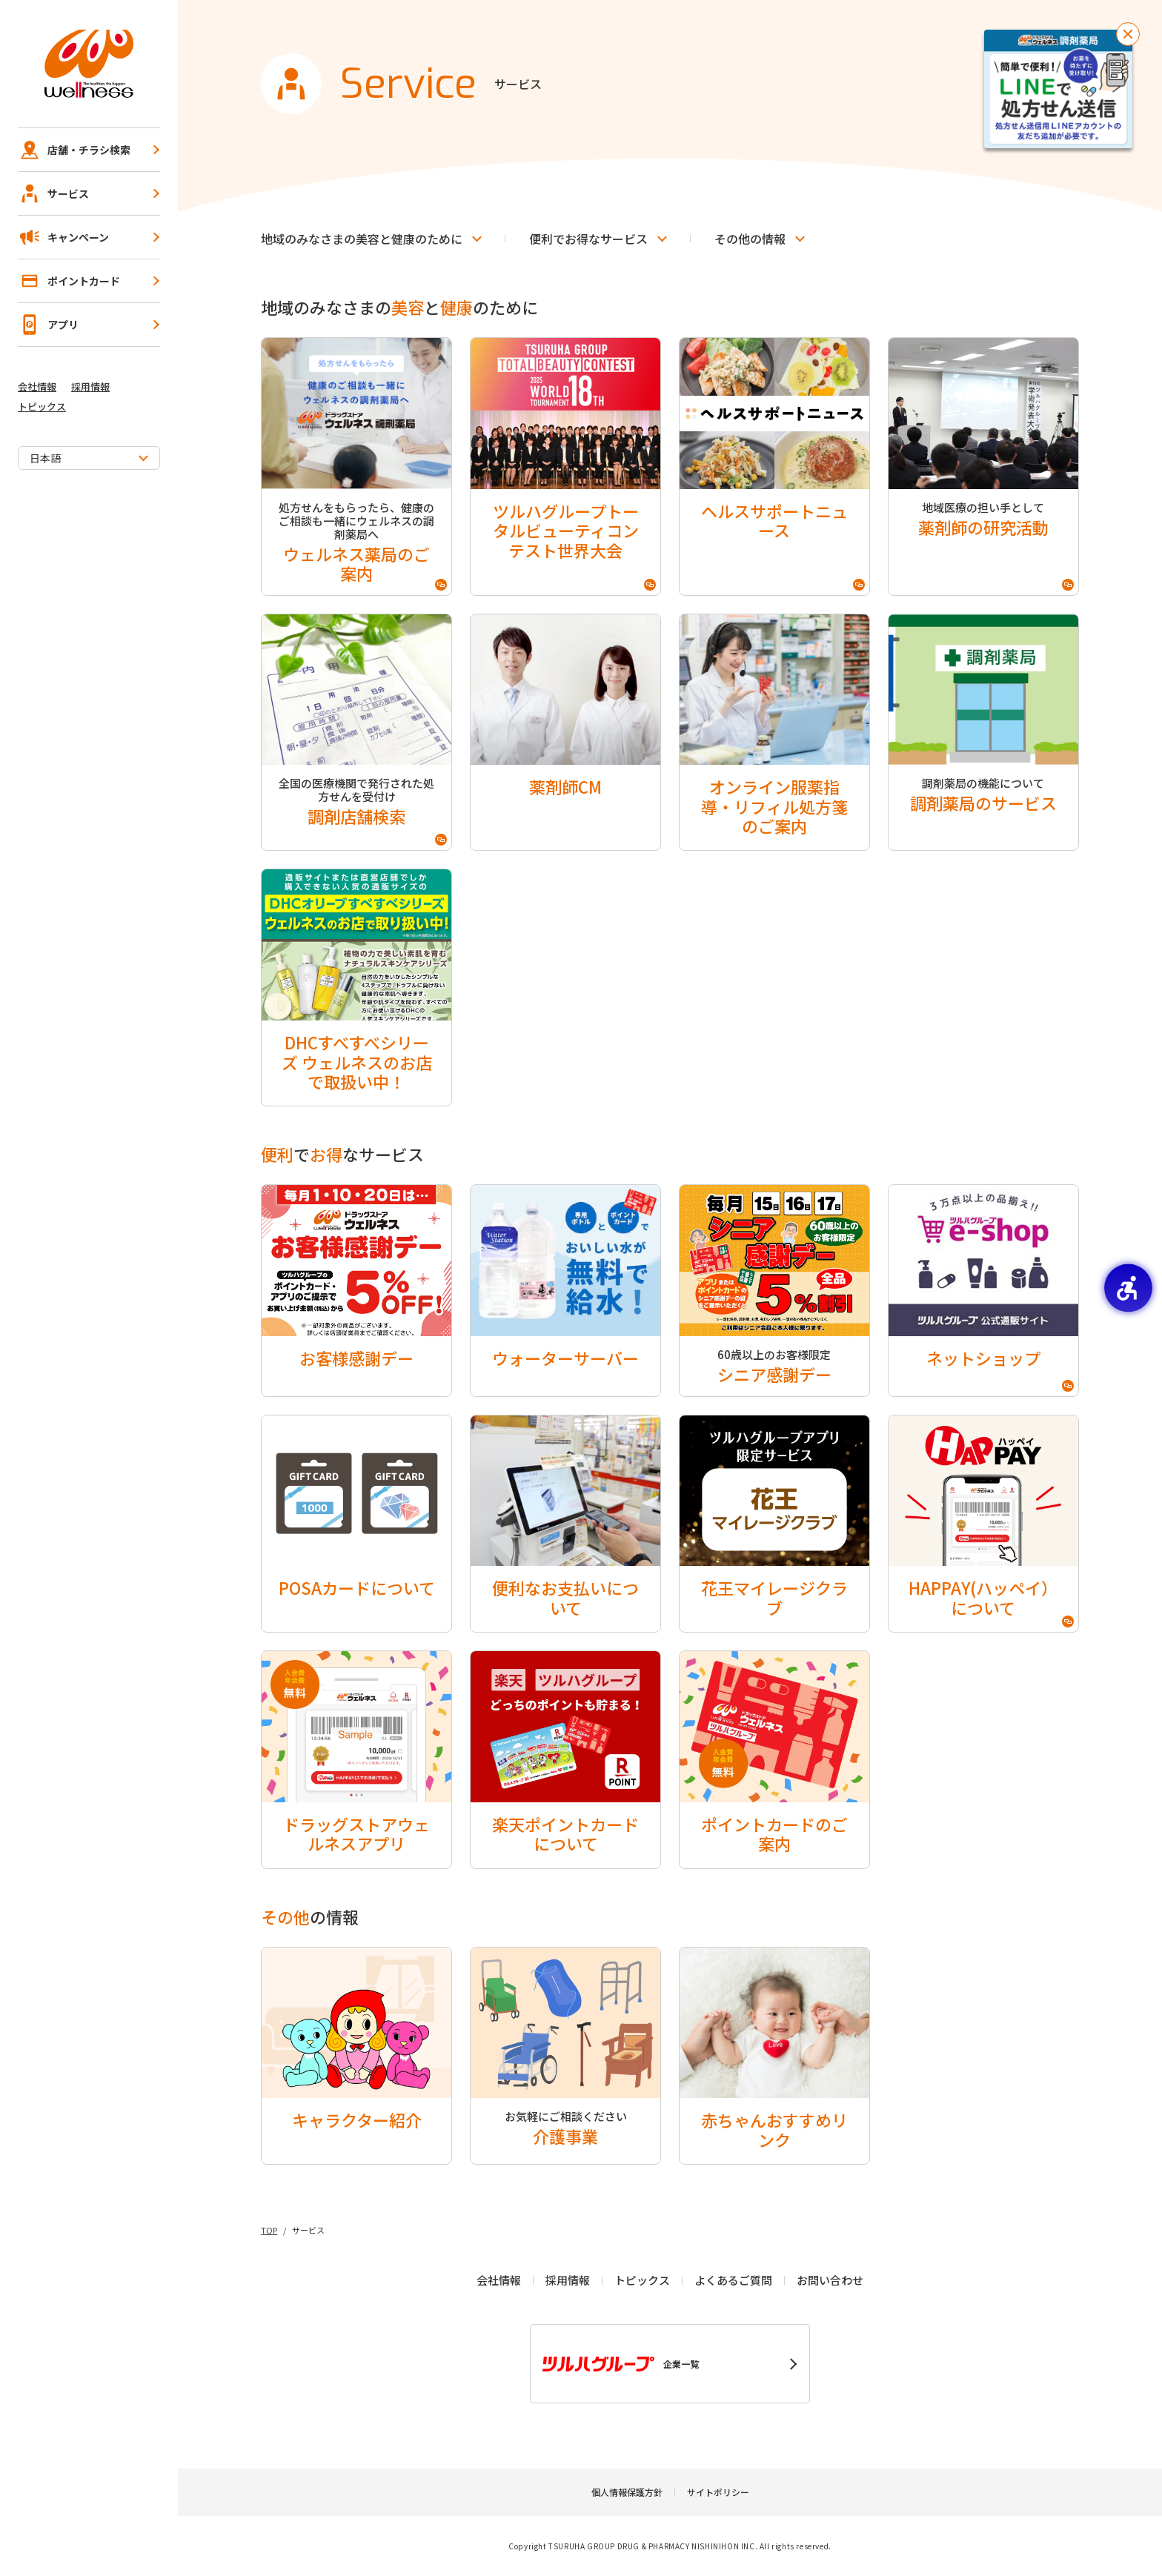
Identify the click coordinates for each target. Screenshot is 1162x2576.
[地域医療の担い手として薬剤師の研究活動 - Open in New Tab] (983, 466)
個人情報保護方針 (627, 2492)
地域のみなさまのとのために (361, 239)
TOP (269, 2230)
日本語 (45, 458)
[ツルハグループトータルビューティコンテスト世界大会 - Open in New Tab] (565, 466)
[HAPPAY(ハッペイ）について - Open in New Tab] (983, 1524)
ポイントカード (69, 281)
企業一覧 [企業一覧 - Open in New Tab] (620, 2364)
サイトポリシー (718, 2492)
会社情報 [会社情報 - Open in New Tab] (37, 386)
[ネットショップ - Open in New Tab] (983, 1290)
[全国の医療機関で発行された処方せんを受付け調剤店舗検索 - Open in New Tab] (356, 733)
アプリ (48, 324)
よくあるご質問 (733, 2280)
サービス (53, 193)
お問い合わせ (830, 2280)
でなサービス (588, 239)
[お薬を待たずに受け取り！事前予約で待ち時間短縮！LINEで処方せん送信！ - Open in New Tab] (1058, 89)
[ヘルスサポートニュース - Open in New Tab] (774, 466)
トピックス (42, 406)
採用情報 (90, 386)
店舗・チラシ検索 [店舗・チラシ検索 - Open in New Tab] (74, 150)
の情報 (750, 239)
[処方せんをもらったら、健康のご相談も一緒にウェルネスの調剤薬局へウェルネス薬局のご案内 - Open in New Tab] (356, 466)
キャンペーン (63, 237)
